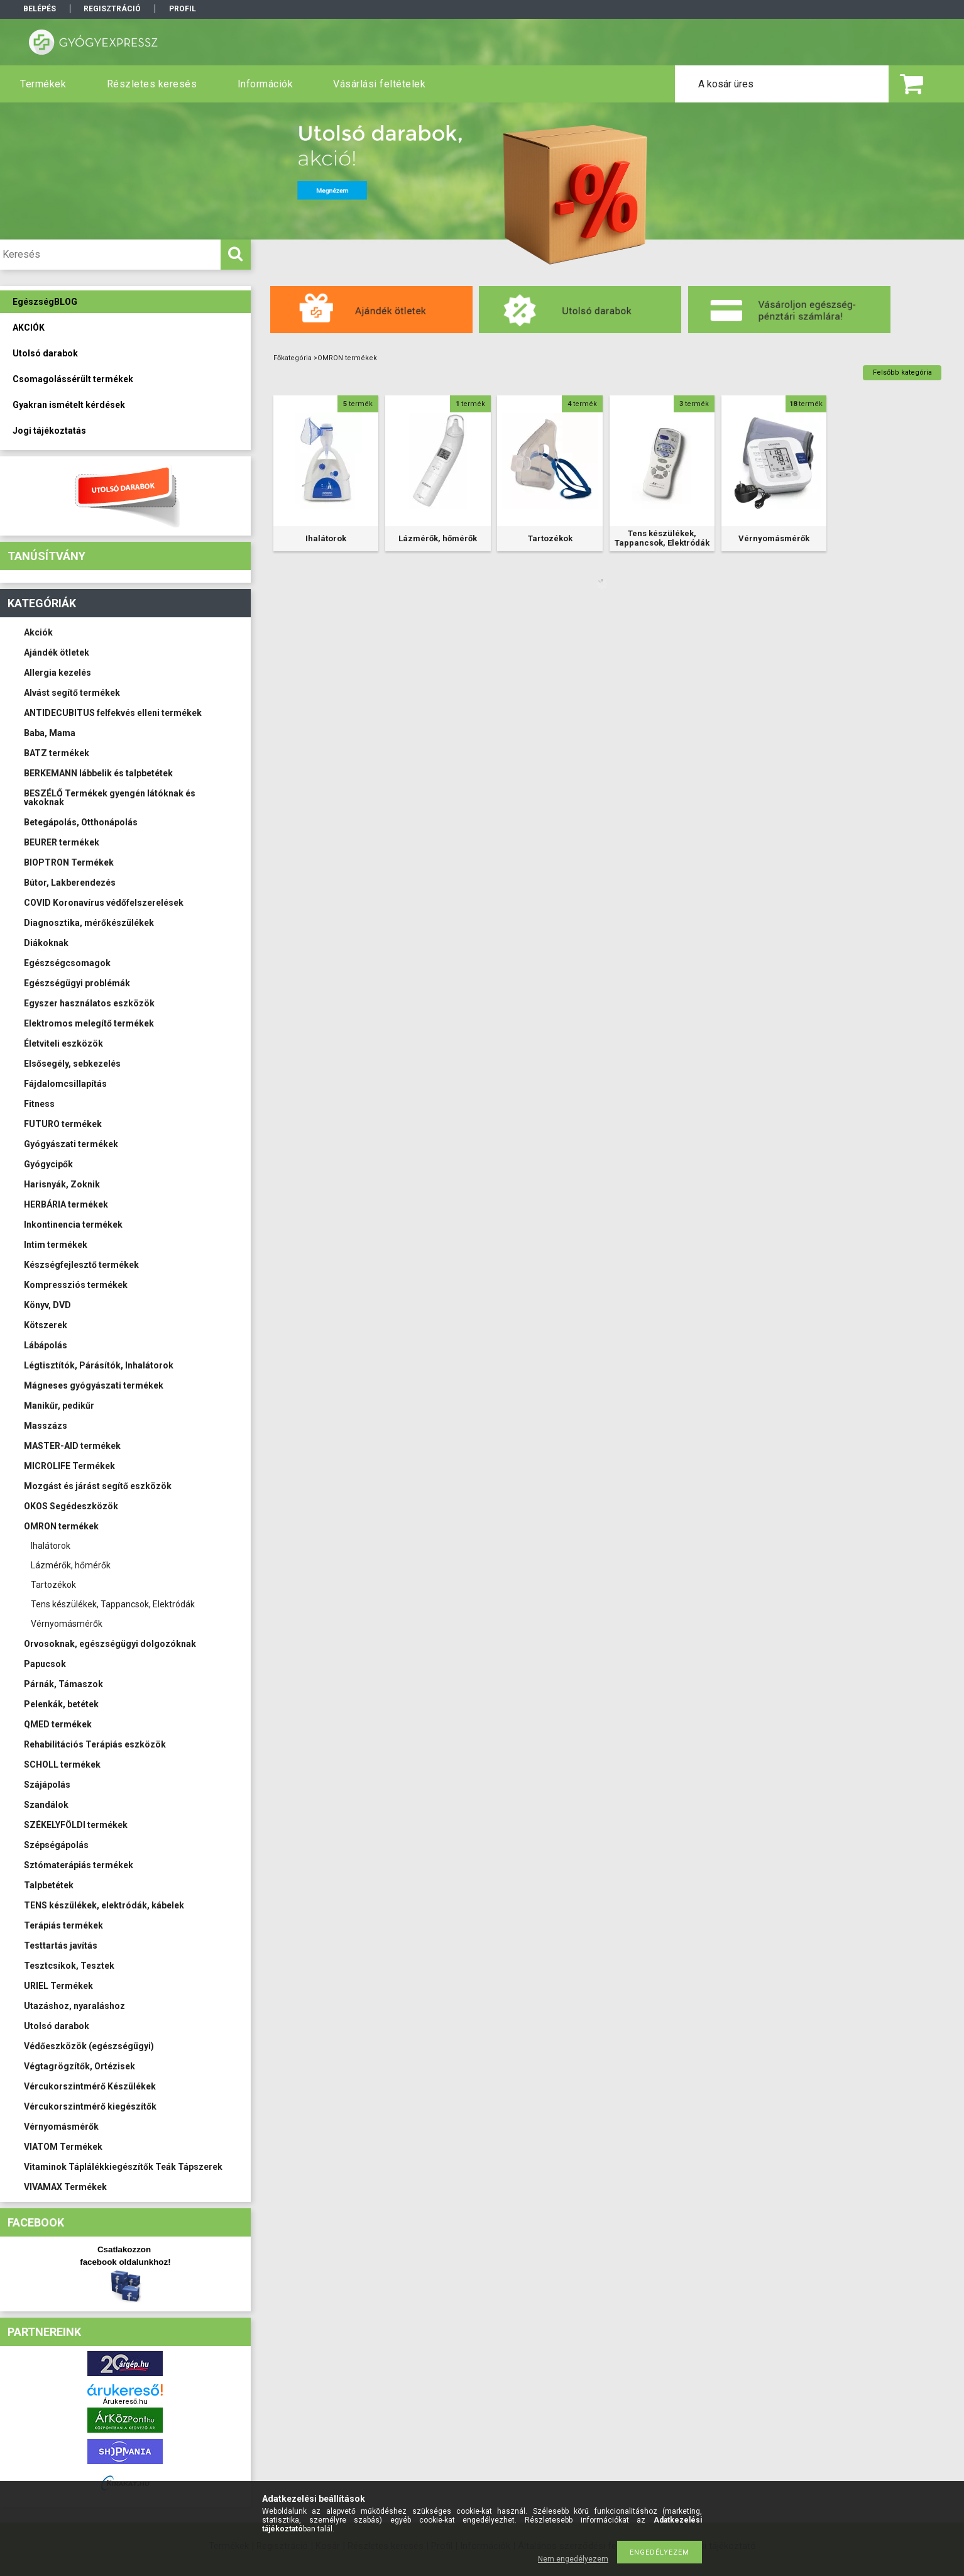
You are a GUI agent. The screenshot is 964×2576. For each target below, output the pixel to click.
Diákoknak (46, 943)
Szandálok (46, 1805)
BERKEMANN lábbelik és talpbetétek (98, 773)
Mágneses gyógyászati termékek (93, 1385)
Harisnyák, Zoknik (62, 1184)
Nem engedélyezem (573, 2559)
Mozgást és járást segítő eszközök (98, 1486)
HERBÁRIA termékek (66, 1204)
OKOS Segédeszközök (71, 1506)
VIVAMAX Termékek (65, 2187)
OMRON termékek (61, 1526)
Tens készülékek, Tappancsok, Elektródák (113, 1604)
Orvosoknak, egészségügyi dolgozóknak (110, 1644)
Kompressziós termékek (76, 1285)
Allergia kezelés (57, 673)
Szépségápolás (56, 1845)
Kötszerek (45, 1325)
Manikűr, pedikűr (59, 1406)
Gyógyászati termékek (71, 1144)
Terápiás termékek (63, 1925)
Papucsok (45, 1664)
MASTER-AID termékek (72, 1446)
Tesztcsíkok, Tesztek (69, 1966)
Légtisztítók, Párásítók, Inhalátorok (98, 1365)
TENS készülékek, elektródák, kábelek (104, 1905)
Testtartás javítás (60, 1945)
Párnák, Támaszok (63, 1684)
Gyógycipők (48, 1164)
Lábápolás (45, 1345)
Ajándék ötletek (56, 652)
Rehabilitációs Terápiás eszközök (95, 1744)
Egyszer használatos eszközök (89, 1003)
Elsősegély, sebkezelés (72, 1064)
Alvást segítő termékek (72, 693)
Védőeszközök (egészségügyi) (89, 2046)
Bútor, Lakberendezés (70, 883)
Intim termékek (55, 1245)
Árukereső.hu (125, 2401)
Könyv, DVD (47, 1305)
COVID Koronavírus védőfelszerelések (103, 903)
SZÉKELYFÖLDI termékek (76, 1825)
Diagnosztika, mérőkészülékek (89, 923)
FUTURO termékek (63, 1124)
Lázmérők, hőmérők (71, 1565)
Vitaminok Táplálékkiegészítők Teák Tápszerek (123, 2167)
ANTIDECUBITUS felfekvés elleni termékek (113, 713)
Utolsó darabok (56, 2026)
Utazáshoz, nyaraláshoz (74, 2006)
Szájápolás (47, 1785)
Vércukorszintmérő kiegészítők (90, 2106)
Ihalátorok (50, 1546)
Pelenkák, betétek (61, 1704)
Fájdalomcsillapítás (65, 1084)
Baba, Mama (49, 733)
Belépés (39, 8)
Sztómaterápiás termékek (78, 1865)
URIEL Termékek (58, 1986)
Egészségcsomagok (67, 963)
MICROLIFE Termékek (69, 1466)
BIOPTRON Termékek (69, 862)
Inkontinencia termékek (73, 1224)
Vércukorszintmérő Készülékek (90, 2086)
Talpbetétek (49, 1885)
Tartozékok (53, 1585)
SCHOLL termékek (62, 1764)
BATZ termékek (56, 753)
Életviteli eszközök (63, 1043)
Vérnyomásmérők (66, 1624)
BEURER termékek (61, 842)
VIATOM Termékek (63, 2147)
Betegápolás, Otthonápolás (81, 822)
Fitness (39, 1104)
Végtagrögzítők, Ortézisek (79, 2066)
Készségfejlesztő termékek (81, 1265)
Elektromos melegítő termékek (89, 1023)
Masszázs (45, 1426)
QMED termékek (58, 1724)
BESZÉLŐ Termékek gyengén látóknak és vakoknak (109, 797)
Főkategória (292, 358)
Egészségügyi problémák (77, 983)
